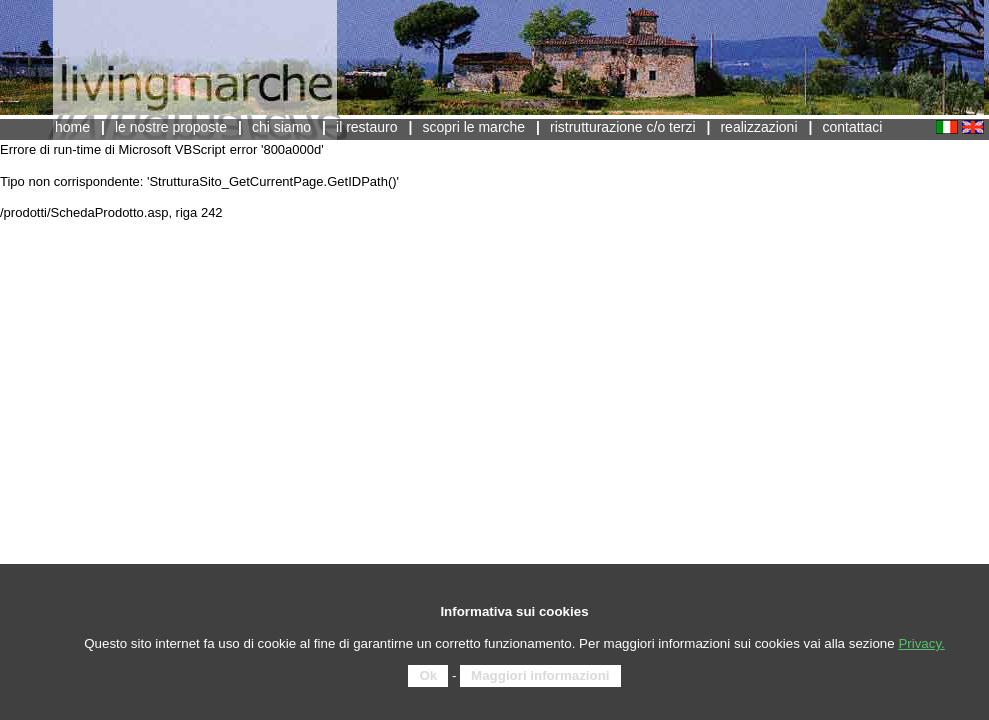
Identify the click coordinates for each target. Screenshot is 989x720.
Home (72, 127)
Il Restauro (366, 127)
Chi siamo (281, 127)
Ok (428, 675)
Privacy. (921, 643)
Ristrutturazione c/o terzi (623, 127)
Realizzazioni (758, 127)
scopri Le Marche (473, 127)
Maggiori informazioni (540, 675)
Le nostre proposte (171, 127)
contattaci (852, 127)
